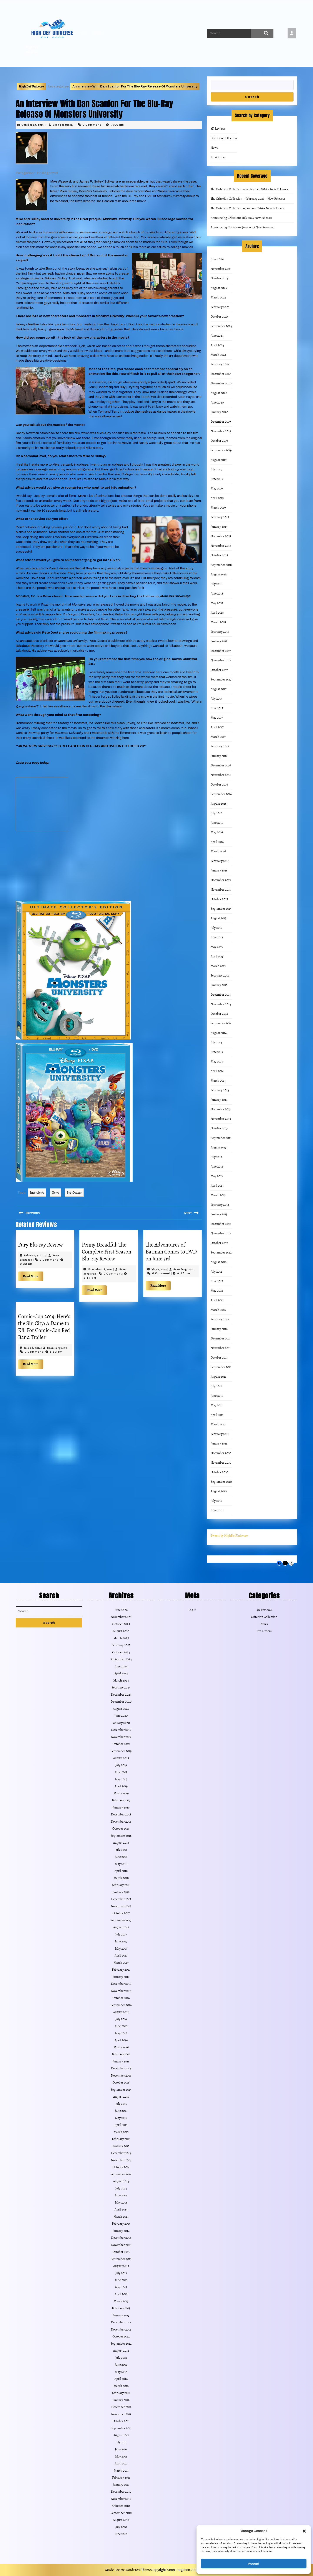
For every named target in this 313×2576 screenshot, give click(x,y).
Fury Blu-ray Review (40, 1244)
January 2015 (219, 985)
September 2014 (221, 1023)
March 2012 (218, 1310)
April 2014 (217, 1071)
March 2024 (218, 354)
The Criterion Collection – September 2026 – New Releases (249, 189)
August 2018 (219, 574)
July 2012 (216, 1271)
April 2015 (217, 956)
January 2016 (219, 870)
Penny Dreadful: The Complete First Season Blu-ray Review (106, 1251)
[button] (304, 2531)
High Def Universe (31, 86)
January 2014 (219, 1099)
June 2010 (217, 1510)
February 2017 (220, 746)
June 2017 (217, 708)
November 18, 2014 (100, 1269)
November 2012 (221, 1233)
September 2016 (221, 794)
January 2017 (219, 756)
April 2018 (217, 612)
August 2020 (219, 393)
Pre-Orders (74, 1192)
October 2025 (219, 278)
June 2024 (217, 335)
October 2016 (219, 784)
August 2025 (219, 288)
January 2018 (219, 641)
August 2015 (218, 918)
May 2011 (216, 1405)
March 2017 (218, 737)
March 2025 (218, 297)
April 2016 (217, 842)
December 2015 (221, 880)
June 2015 (217, 937)
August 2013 (218, 1147)
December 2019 (221, 421)
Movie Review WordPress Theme (128, 2570)
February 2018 (220, 631)
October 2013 (219, 1128)
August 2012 (219, 1262)
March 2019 (218, 507)
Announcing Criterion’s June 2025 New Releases (242, 227)
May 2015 (217, 947)
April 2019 (217, 498)
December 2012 (221, 1224)
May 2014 (217, 1061)
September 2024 (221, 326)
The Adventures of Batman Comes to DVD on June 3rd (171, 1251)
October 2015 (219, 899)
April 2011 (217, 1415)
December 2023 (221, 374)
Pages (83, 33)
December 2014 (221, 994)
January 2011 (219, 1443)
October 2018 (219, 555)
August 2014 (218, 1033)
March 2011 (218, 1424)
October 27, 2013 (33, 125)
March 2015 (218, 966)
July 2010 (216, 1501)
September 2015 (221, 908)
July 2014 (216, 1042)
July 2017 (216, 698)
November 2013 (221, 1119)
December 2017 (221, 651)
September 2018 (221, 565)
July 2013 (216, 1157)
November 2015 (221, 889)
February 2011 (220, 1434)
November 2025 (221, 269)
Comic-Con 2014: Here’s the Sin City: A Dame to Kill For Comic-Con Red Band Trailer (44, 1327)
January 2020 (219, 412)
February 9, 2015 (35, 1255)
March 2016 (218, 851)
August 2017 (218, 689)
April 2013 (217, 1185)
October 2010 (219, 1472)
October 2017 (219, 670)
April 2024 (217, 345)
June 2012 (217, 1281)
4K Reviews (218, 128)
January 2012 (219, 1329)
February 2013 (220, 1204)
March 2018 (218, 622)
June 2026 (217, 259)
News (55, 1192)
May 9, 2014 (159, 1269)
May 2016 (217, 832)
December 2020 (221, 383)
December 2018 (221, 536)
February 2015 (220, 975)
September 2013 (221, 1138)
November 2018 (221, 546)
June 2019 (217, 479)
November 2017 (221, 660)
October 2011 (219, 1357)
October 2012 (219, 1243)
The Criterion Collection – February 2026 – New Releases (248, 198)
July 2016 (216, 813)
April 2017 (217, 727)
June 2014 (217, 1052)
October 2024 (219, 316)
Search (252, 97)
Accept (253, 2563)
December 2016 (221, 765)
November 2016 (221, 775)
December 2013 (221, 1109)
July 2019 (216, 469)
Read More (33, 1275)
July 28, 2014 (32, 1348)
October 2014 (219, 1013)
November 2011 (221, 1348)
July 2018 (216, 584)
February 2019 (220, 517)
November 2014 (221, 1004)
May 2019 (217, 488)
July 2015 (216, 928)
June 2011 (217, 1395)
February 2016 (220, 861)
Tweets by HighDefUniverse (229, 1535)
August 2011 (218, 1376)
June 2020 (217, 402)
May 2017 (217, 717)
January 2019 (219, 526)
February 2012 (220, 1319)
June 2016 (217, 822)
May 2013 (217, 1176)
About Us (98, 33)
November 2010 (221, 1462)
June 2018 (217, 593)
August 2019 (218, 460)
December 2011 (220, 1338)
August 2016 (218, 803)
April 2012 (217, 1300)
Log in (192, 1610)
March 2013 (218, 1195)
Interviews (37, 1192)
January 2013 (219, 1214)
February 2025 (220, 307)
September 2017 (221, 679)
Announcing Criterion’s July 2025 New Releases (242, 218)
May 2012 (217, 1290)
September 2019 (221, 450)
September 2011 (221, 1367)
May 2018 (217, 603)
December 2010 (221, 1453)
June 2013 (217, 1166)
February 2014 (220, 1090)
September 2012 (221, 1252)
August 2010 (219, 1491)
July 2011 (216, 1386)
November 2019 (221, 431)
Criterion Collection (224, 138)
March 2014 (218, 1080)
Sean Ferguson (63, 125)
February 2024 (220, 364)
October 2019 (219, 440)
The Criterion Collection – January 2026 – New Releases (247, 208)
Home (70, 33)
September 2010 (221, 1481)
